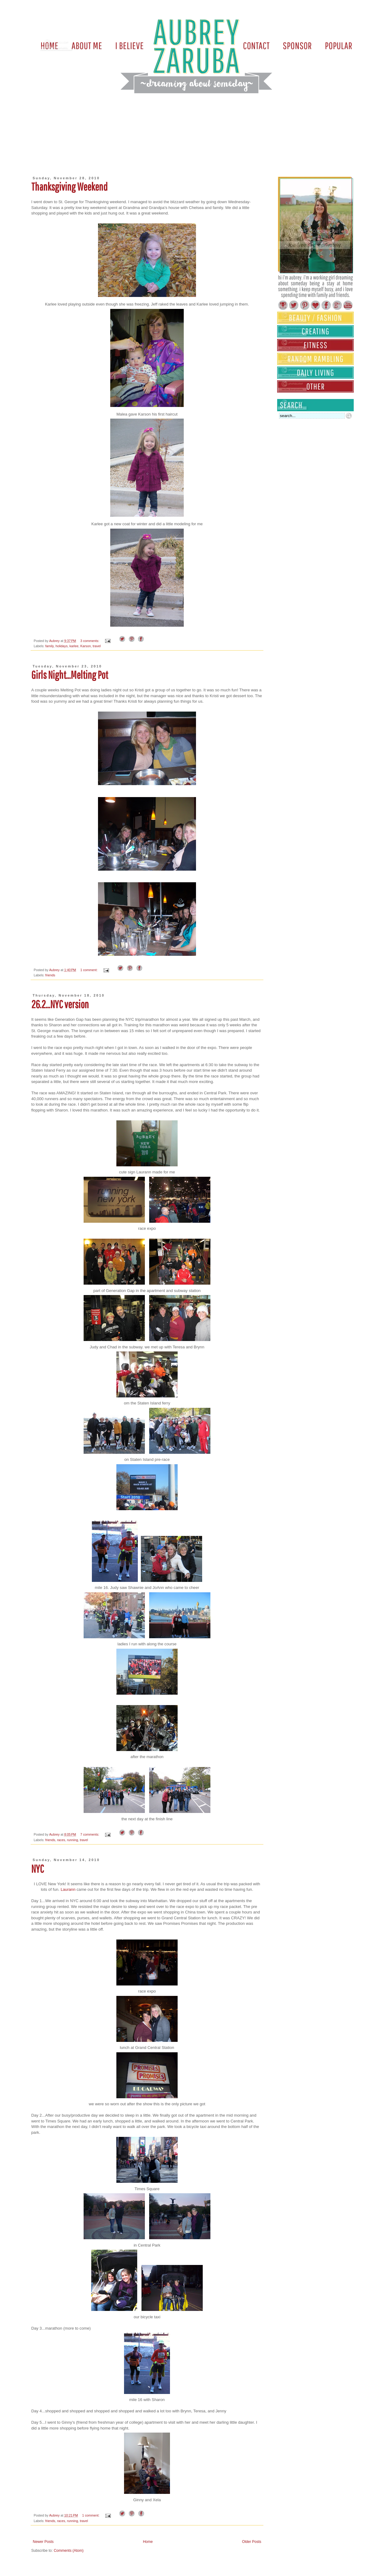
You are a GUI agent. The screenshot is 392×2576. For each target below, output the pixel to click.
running (72, 1840)
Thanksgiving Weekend (69, 186)
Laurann (68, 1889)
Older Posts (251, 2542)
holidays (61, 646)
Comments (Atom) (68, 2550)
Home (148, 2542)
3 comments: (90, 641)
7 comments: (90, 1834)
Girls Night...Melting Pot (69, 675)
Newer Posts (43, 2542)
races (61, 1840)
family (49, 646)
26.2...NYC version (60, 1004)
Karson (85, 646)
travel (97, 646)
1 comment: (89, 970)
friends (50, 975)
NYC (37, 1869)
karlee (74, 646)
